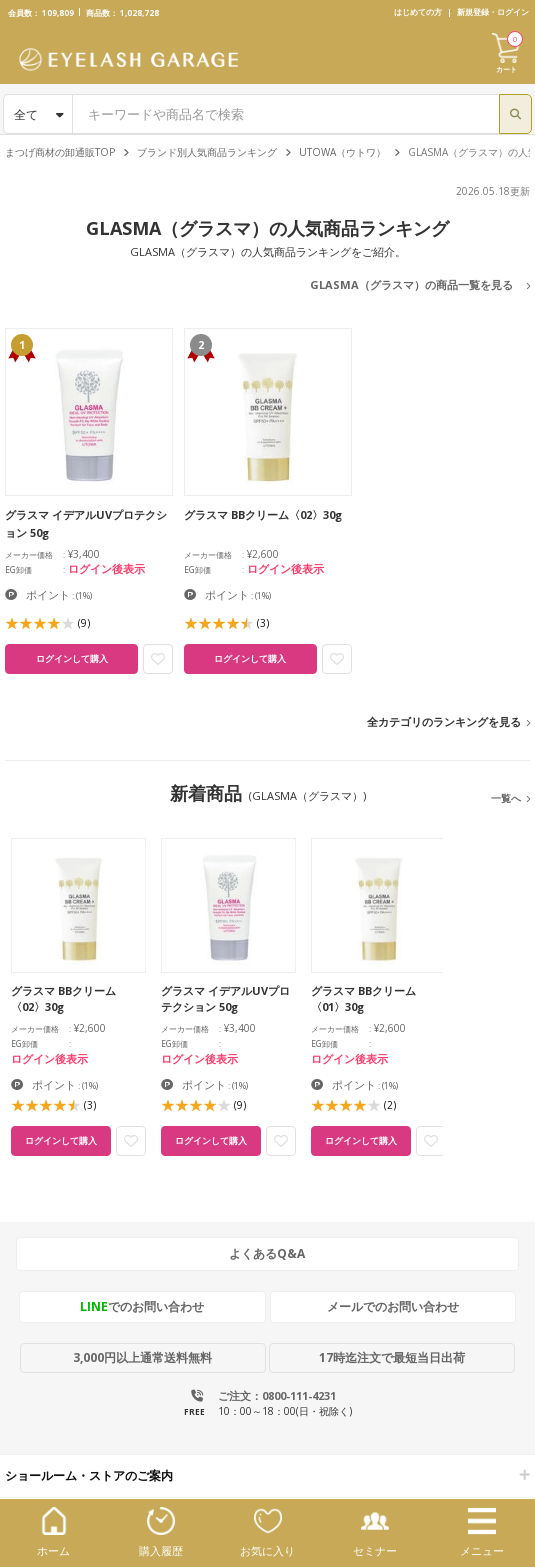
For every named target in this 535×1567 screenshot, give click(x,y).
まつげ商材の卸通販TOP (60, 152)
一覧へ (506, 798)
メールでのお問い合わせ (393, 1306)
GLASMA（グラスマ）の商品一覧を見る (411, 284)
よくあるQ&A (267, 1253)
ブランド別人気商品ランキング (207, 152)
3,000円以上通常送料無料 (142, 1357)
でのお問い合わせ (142, 1306)
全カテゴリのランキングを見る (444, 721)
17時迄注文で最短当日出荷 (392, 1357)
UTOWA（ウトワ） (342, 152)
